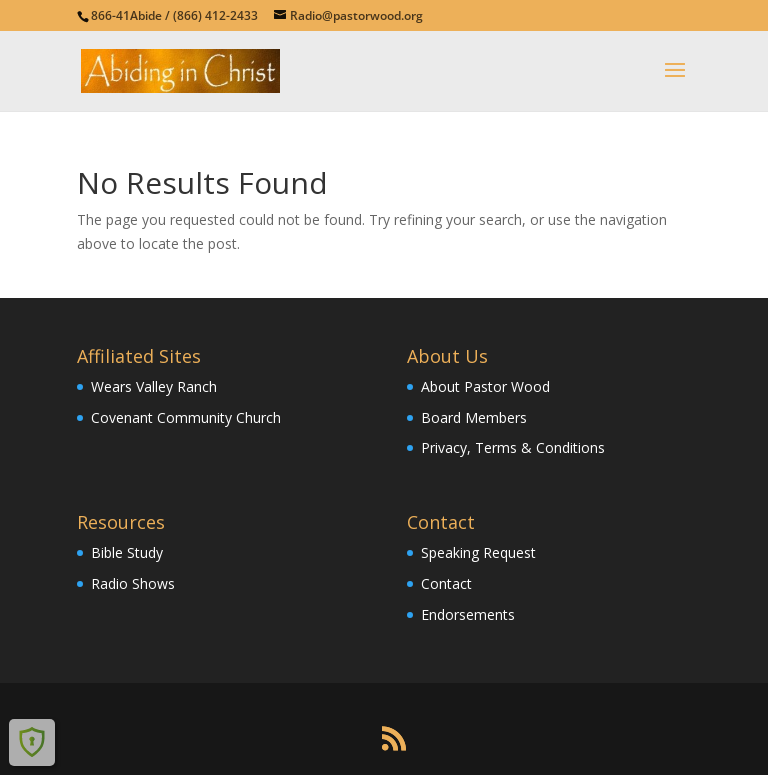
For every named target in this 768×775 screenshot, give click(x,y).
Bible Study (127, 552)
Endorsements (468, 614)
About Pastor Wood (485, 386)
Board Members (474, 417)
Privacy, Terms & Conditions (513, 447)
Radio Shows (133, 583)
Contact (446, 583)
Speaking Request (478, 552)
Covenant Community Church (186, 417)
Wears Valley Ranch (154, 386)
